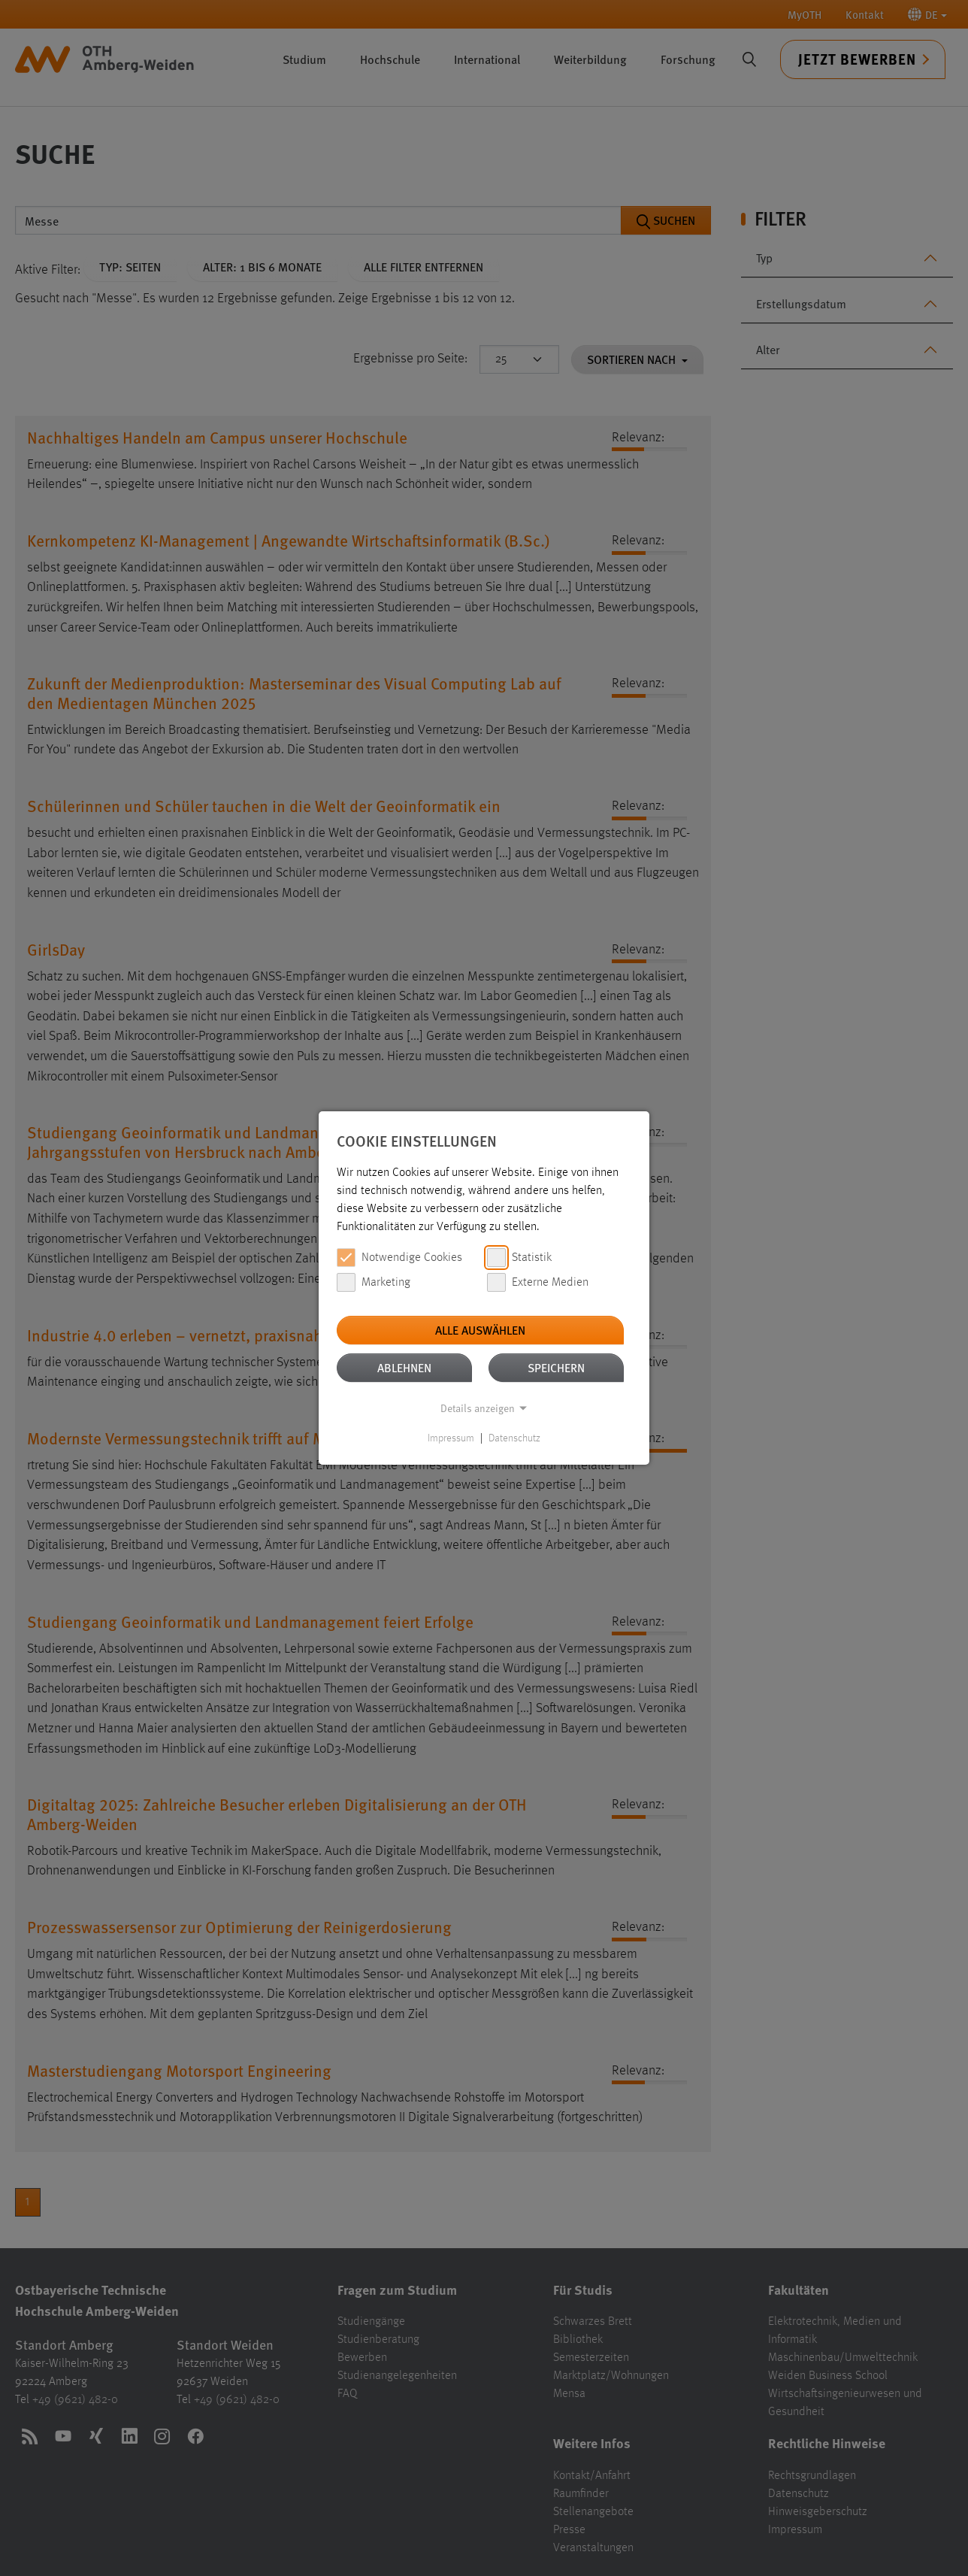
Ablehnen (404, 1367)
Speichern (556, 1367)
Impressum (451, 1438)
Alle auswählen (480, 1329)
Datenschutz (514, 1438)
